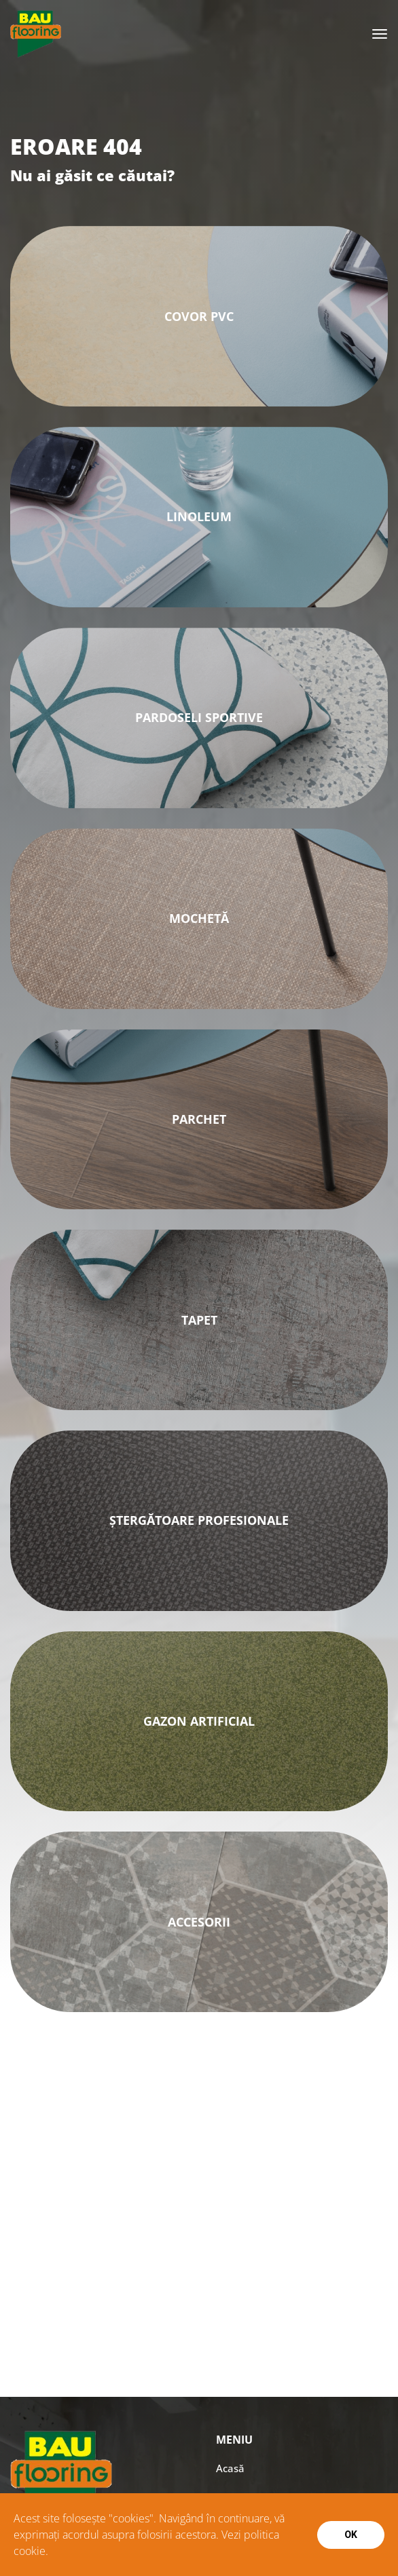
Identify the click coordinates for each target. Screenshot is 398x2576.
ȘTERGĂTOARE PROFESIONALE (199, 1520)
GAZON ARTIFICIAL (199, 1721)
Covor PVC (199, 316)
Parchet (199, 1119)
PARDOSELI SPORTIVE (199, 717)
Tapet (199, 1320)
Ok (350, 2534)
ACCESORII (199, 1922)
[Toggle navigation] (380, 34)
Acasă (230, 2468)
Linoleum (199, 516)
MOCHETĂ (199, 918)
